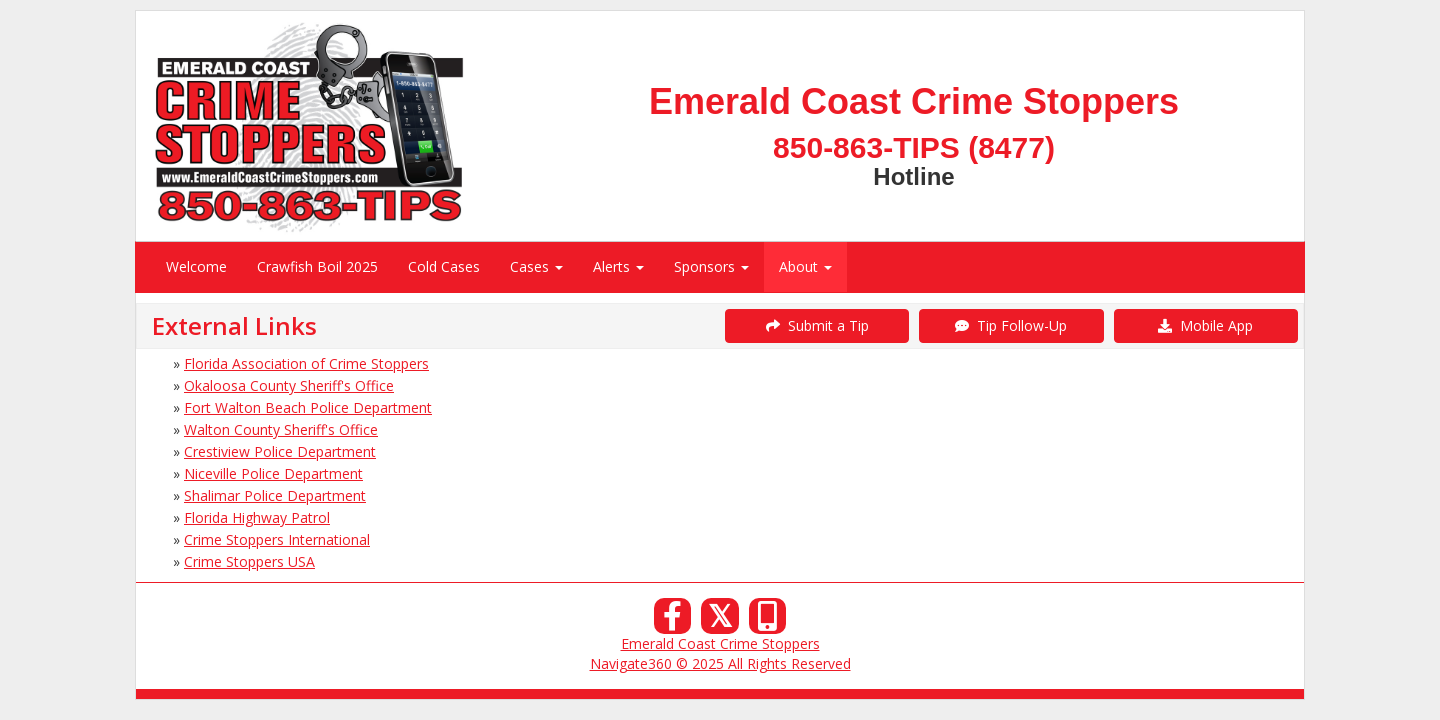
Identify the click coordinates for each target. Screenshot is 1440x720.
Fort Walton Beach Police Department (308, 407)
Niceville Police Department (273, 473)
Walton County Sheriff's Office (281, 429)
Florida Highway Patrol (257, 517)
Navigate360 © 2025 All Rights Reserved (720, 663)
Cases (536, 266)
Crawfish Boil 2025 (317, 266)
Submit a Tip (817, 325)
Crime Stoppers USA (249, 561)
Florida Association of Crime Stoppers (306, 363)
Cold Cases (444, 266)
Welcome (196, 266)
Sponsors (711, 266)
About (805, 266)
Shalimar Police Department (275, 495)
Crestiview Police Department (280, 451)
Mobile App (1205, 325)
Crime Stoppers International (277, 539)
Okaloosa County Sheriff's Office (289, 385)
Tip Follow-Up (1011, 325)
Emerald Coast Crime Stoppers (720, 643)
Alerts (618, 266)
